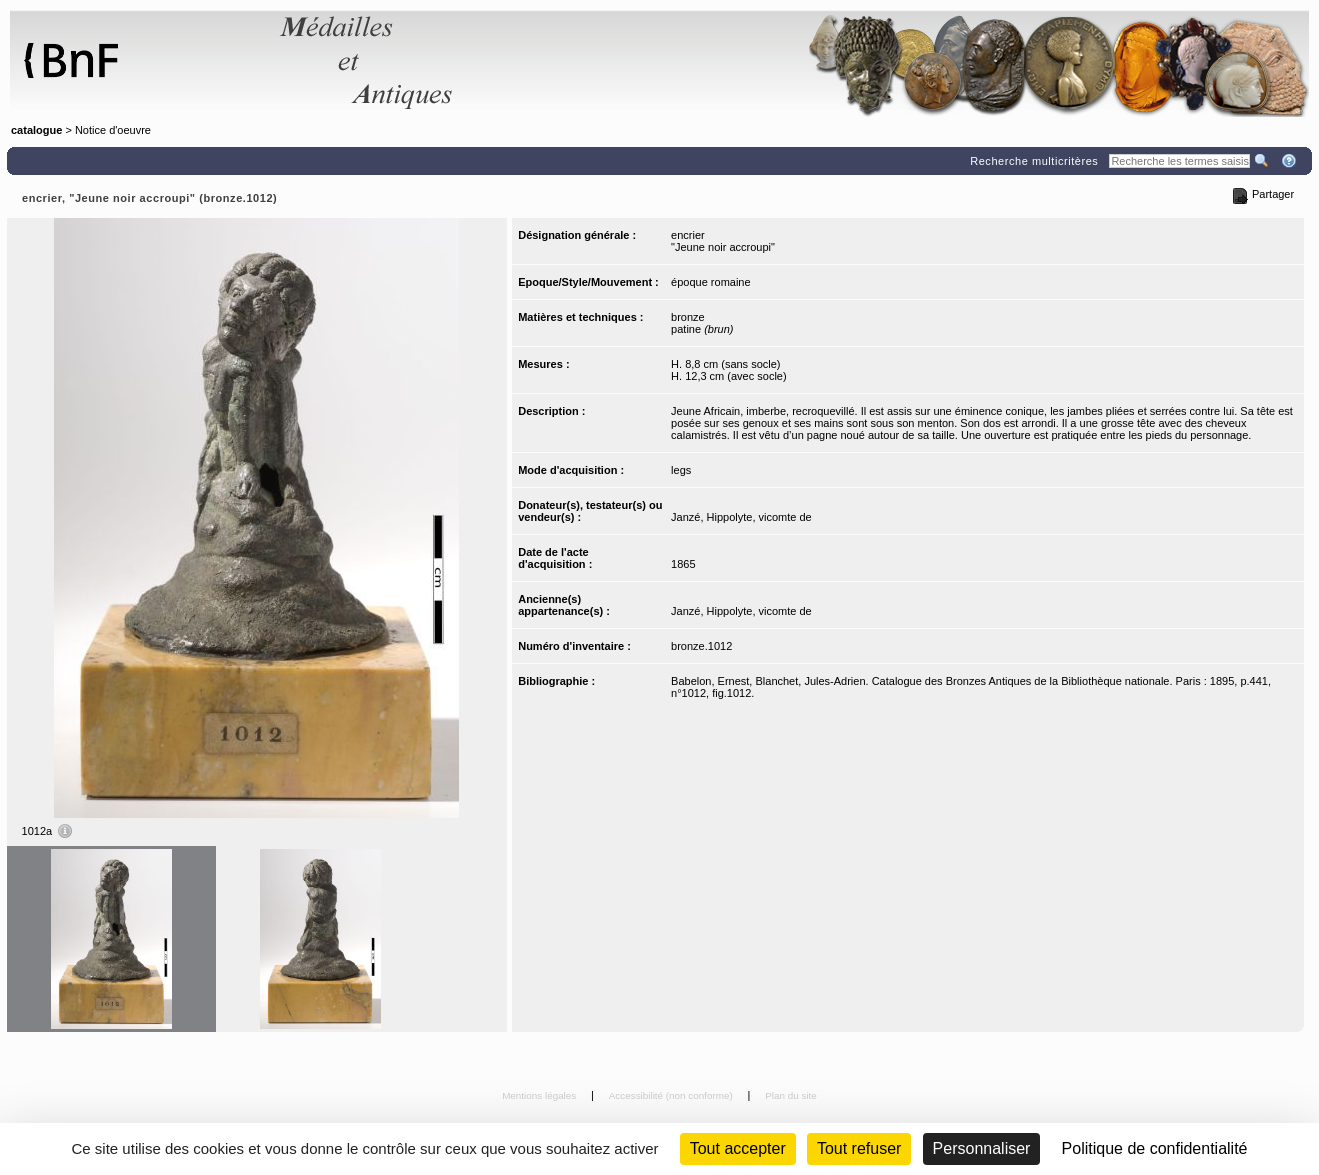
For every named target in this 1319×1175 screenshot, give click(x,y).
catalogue (36, 130)
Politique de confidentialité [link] (1155, 1148)
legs (681, 470)
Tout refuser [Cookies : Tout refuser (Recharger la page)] (859, 1148)
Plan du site (791, 1095)
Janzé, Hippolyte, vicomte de (741, 517)
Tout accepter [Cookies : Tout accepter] (738, 1148)
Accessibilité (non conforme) (672, 1095)
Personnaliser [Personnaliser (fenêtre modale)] (982, 1148)
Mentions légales (540, 1095)
